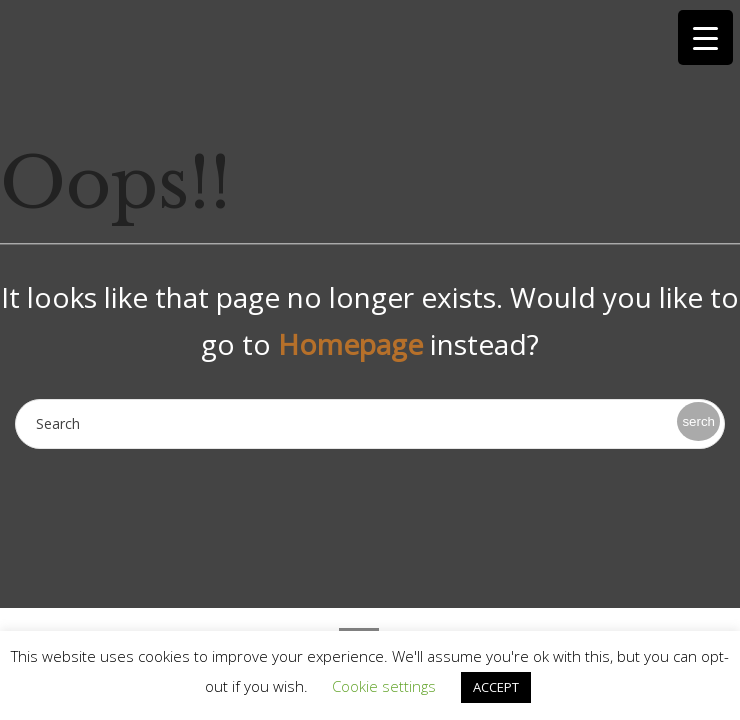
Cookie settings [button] (384, 686)
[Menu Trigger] (705, 37)
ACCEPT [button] (496, 687)
